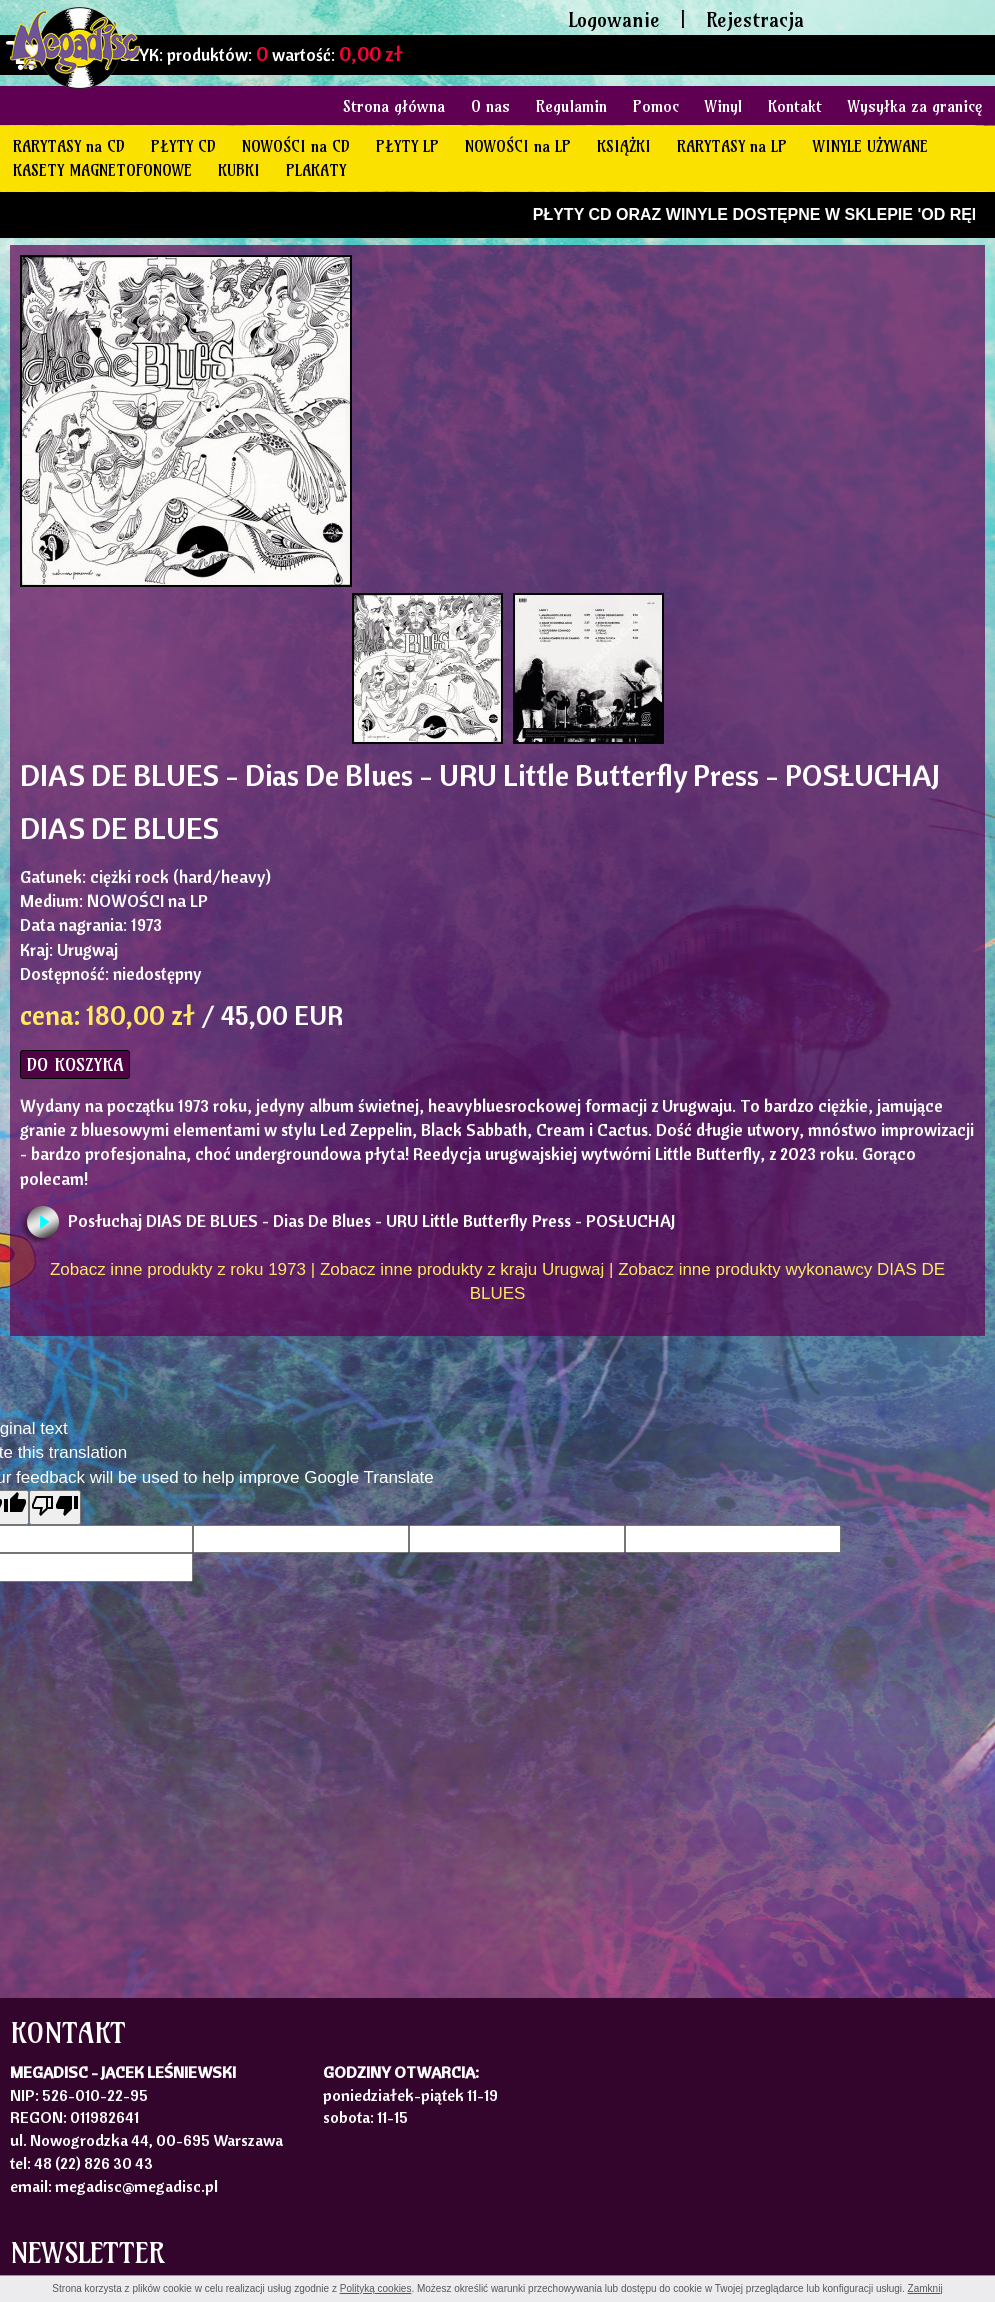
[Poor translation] (55, 1507)
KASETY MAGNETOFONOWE (102, 170)
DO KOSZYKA (75, 1064)
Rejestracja (755, 19)
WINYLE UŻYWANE (870, 146)
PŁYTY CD (183, 146)
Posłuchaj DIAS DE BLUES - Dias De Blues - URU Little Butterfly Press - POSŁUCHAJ (372, 1220)
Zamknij (925, 2288)
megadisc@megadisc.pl (136, 2186)
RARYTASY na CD (69, 146)
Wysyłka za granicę (915, 106)
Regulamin (571, 106)
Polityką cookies (376, 2288)
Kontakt (795, 106)
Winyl (723, 106)
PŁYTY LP (407, 146)
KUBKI (239, 170)
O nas (490, 106)
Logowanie (614, 19)
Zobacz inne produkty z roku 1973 (178, 1269)
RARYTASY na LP (732, 146)
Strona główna (394, 106)
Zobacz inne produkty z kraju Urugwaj (462, 1269)
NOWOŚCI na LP (518, 146)
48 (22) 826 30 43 (93, 2163)
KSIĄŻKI (624, 146)
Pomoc (656, 106)
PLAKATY (316, 170)
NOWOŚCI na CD (296, 146)
